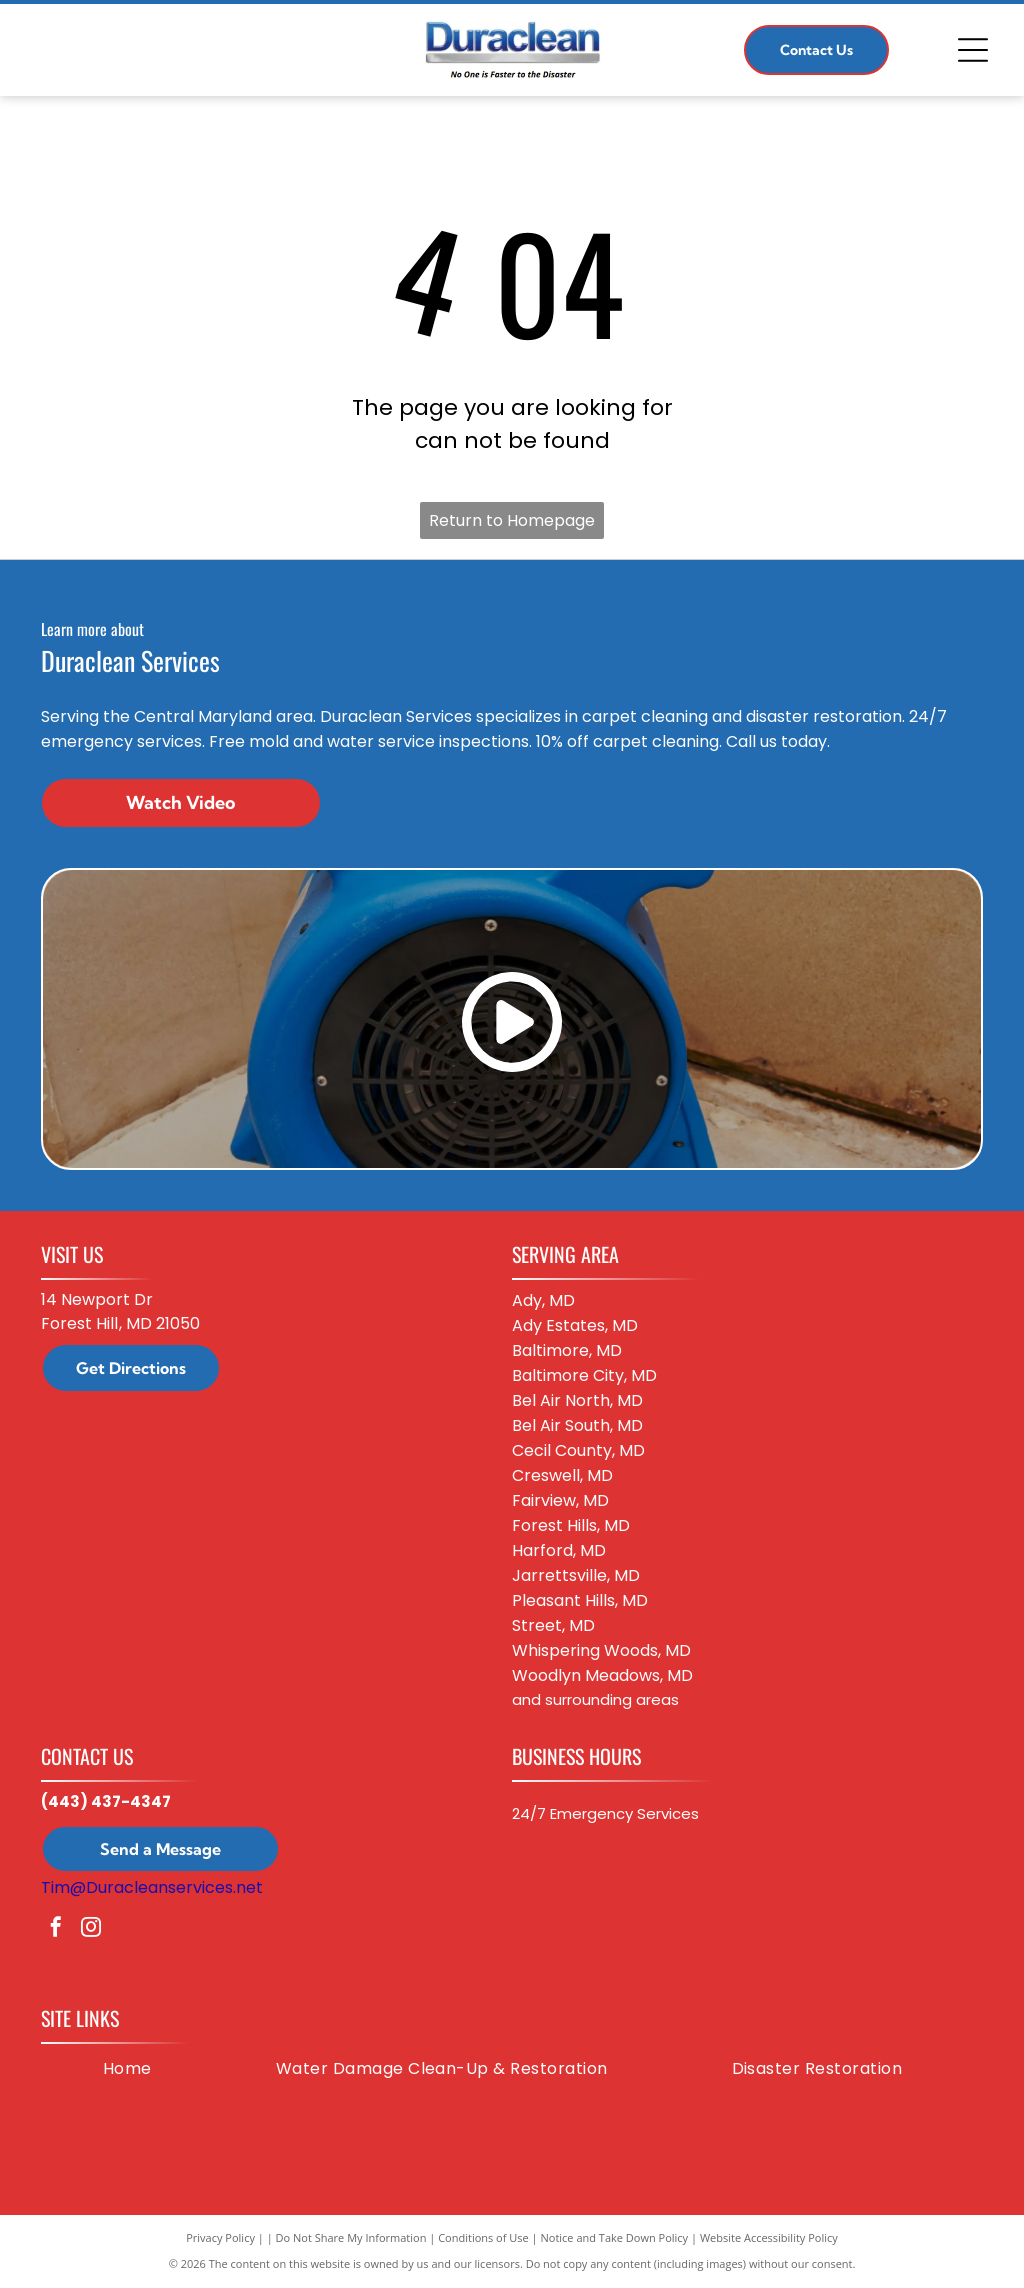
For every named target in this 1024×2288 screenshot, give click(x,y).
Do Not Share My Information (351, 2237)
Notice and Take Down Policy (615, 2237)
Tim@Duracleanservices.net (152, 1887)
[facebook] (56, 1929)
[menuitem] (127, 2069)
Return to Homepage (512, 520)
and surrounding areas (595, 1699)
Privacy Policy (220, 2237)
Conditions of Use (483, 2237)
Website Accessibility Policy (769, 2237)
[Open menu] (973, 50)
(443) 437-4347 (106, 1801)
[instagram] (91, 1929)
